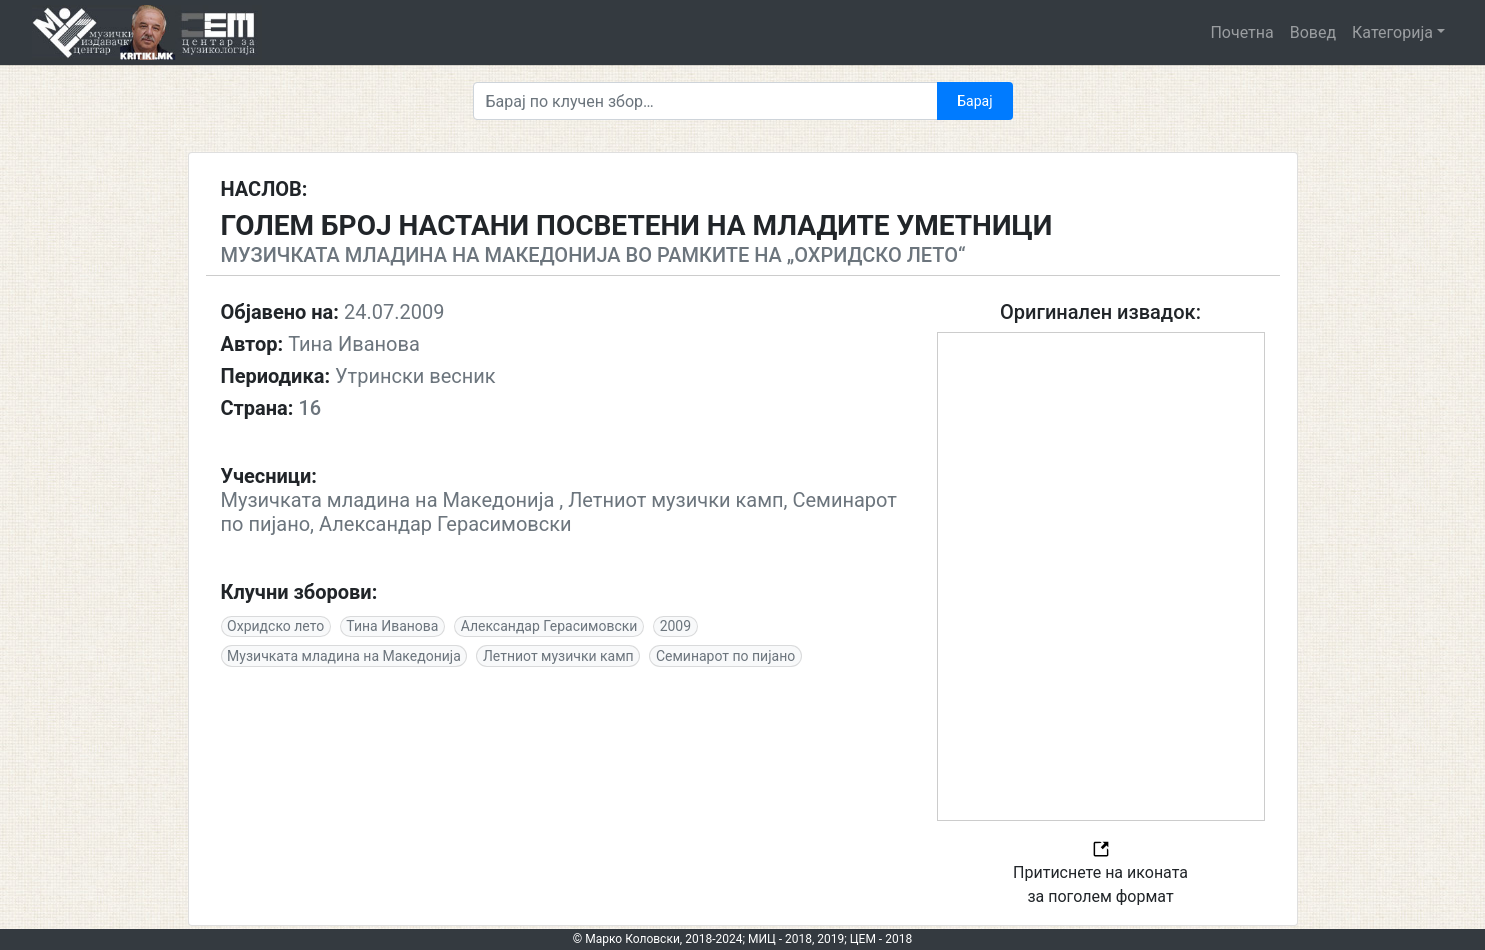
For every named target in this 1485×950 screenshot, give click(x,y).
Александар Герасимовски (549, 626)
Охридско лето (275, 626)
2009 (675, 626)
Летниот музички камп (558, 656)
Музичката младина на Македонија (344, 656)
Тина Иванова (392, 626)
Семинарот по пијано (725, 656)
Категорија (1392, 32)
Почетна (1241, 32)
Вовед (1313, 32)
